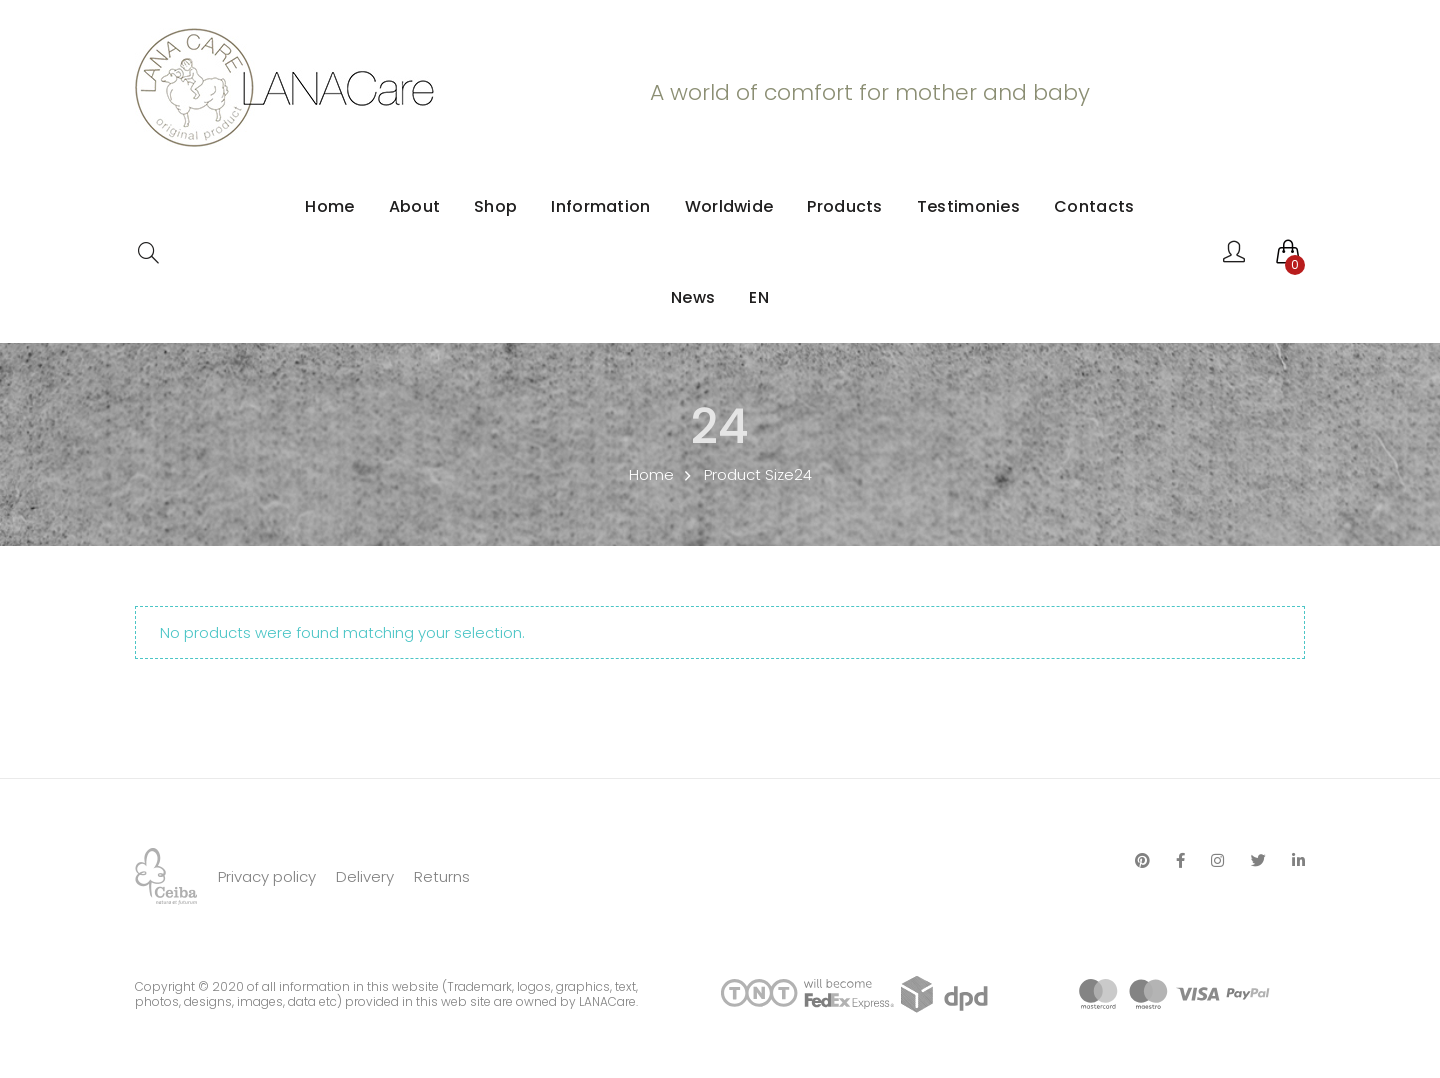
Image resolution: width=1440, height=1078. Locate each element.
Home (329, 206)
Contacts (1094, 206)
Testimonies (968, 206)
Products (844, 206)
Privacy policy (267, 876)
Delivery (365, 876)
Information (600, 206)
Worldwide (729, 206)
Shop (495, 206)
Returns (442, 876)
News (693, 297)
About (415, 206)
